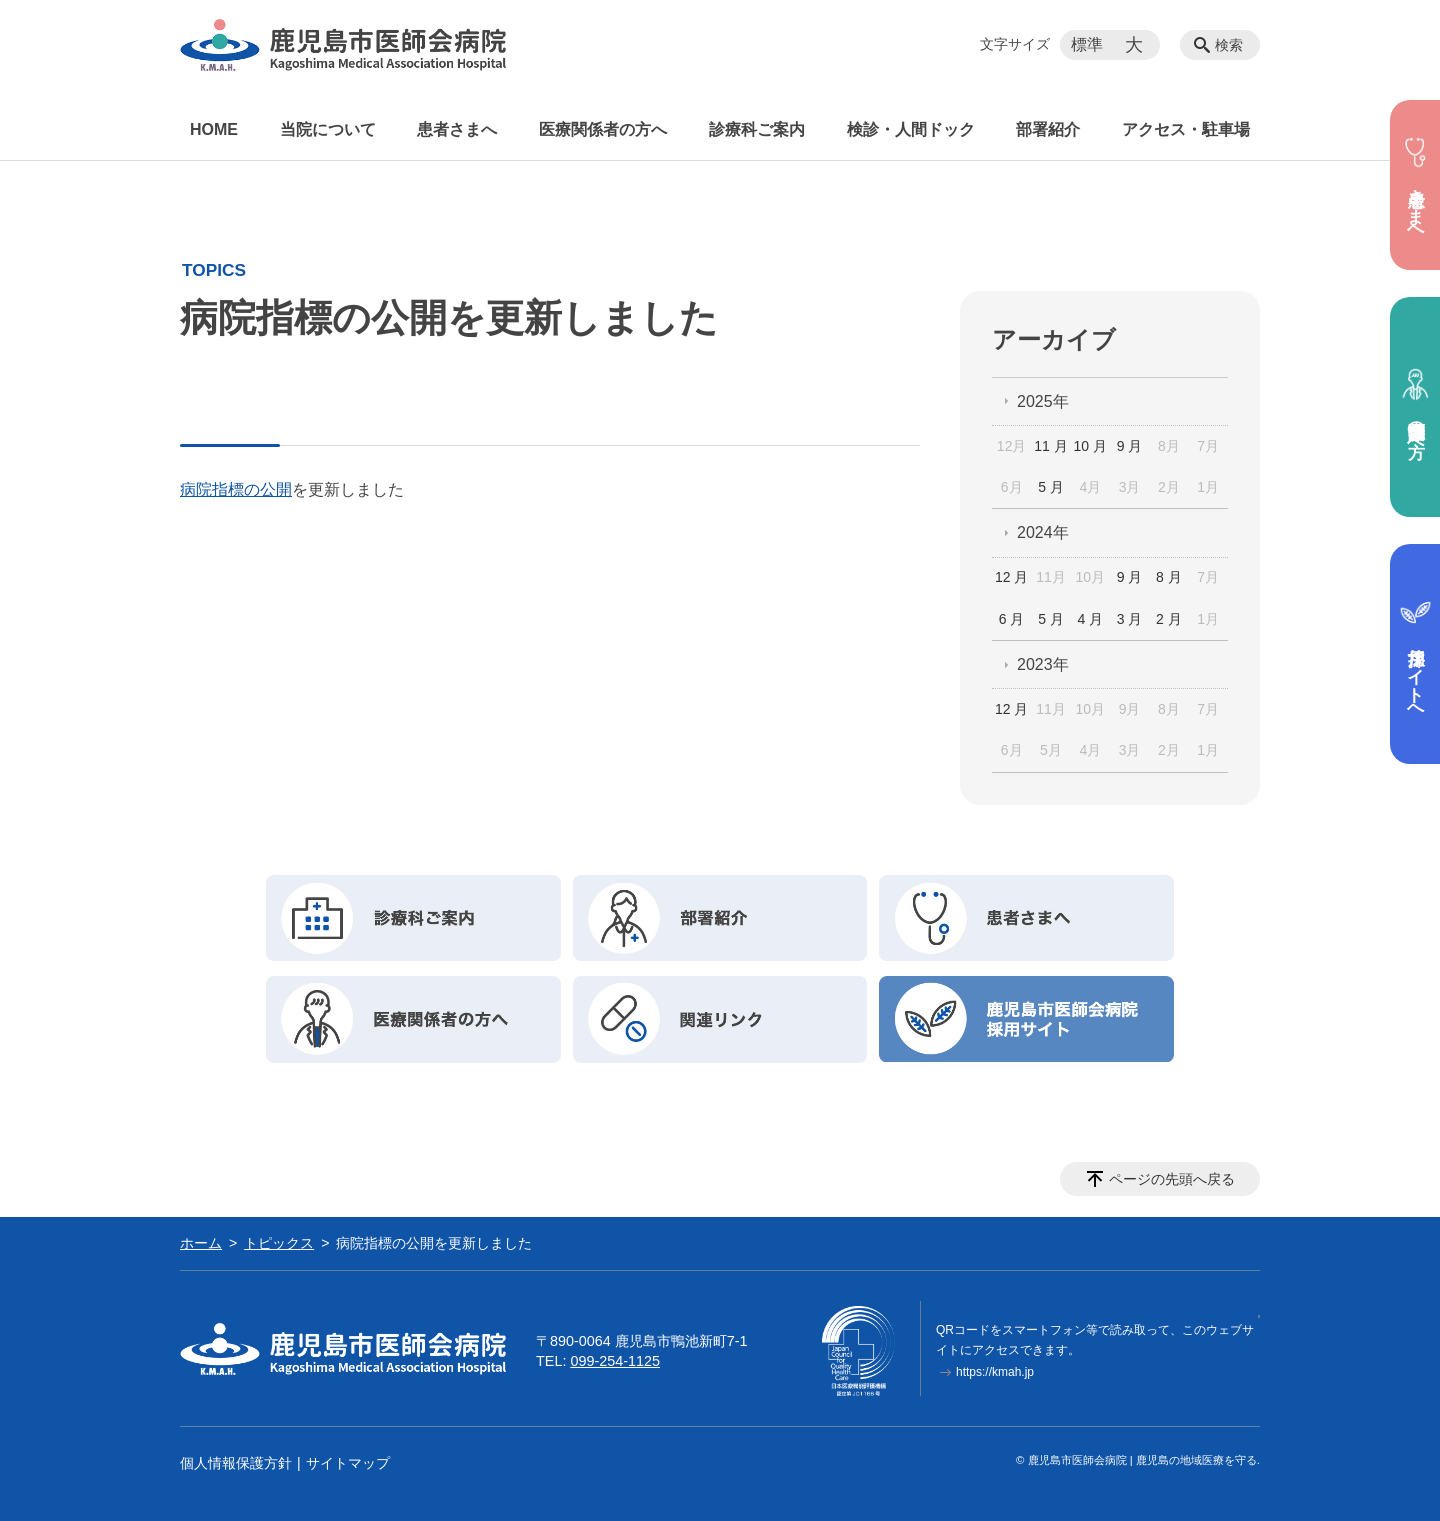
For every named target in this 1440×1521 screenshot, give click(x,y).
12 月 (1011, 577)
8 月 (1169, 577)
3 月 (1130, 619)
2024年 (1043, 532)
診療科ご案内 (757, 129)
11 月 (1050, 446)
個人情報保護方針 (236, 1463)
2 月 (1169, 619)
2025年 (1043, 401)
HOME (214, 129)
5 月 (1051, 487)
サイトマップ (348, 1463)
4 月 (1090, 619)
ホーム (201, 1243)
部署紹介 (1048, 129)
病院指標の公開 (236, 489)
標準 (1087, 44)
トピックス (279, 1243)
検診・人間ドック (911, 129)
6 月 (1012, 619)
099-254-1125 (615, 1361)
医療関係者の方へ (603, 129)
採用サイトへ (1415, 654)
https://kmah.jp (995, 1372)
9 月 (1130, 446)
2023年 (1043, 664)
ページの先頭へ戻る (1172, 1179)
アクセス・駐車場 (1186, 129)
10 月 (1090, 446)
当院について (328, 129)
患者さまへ (457, 129)
